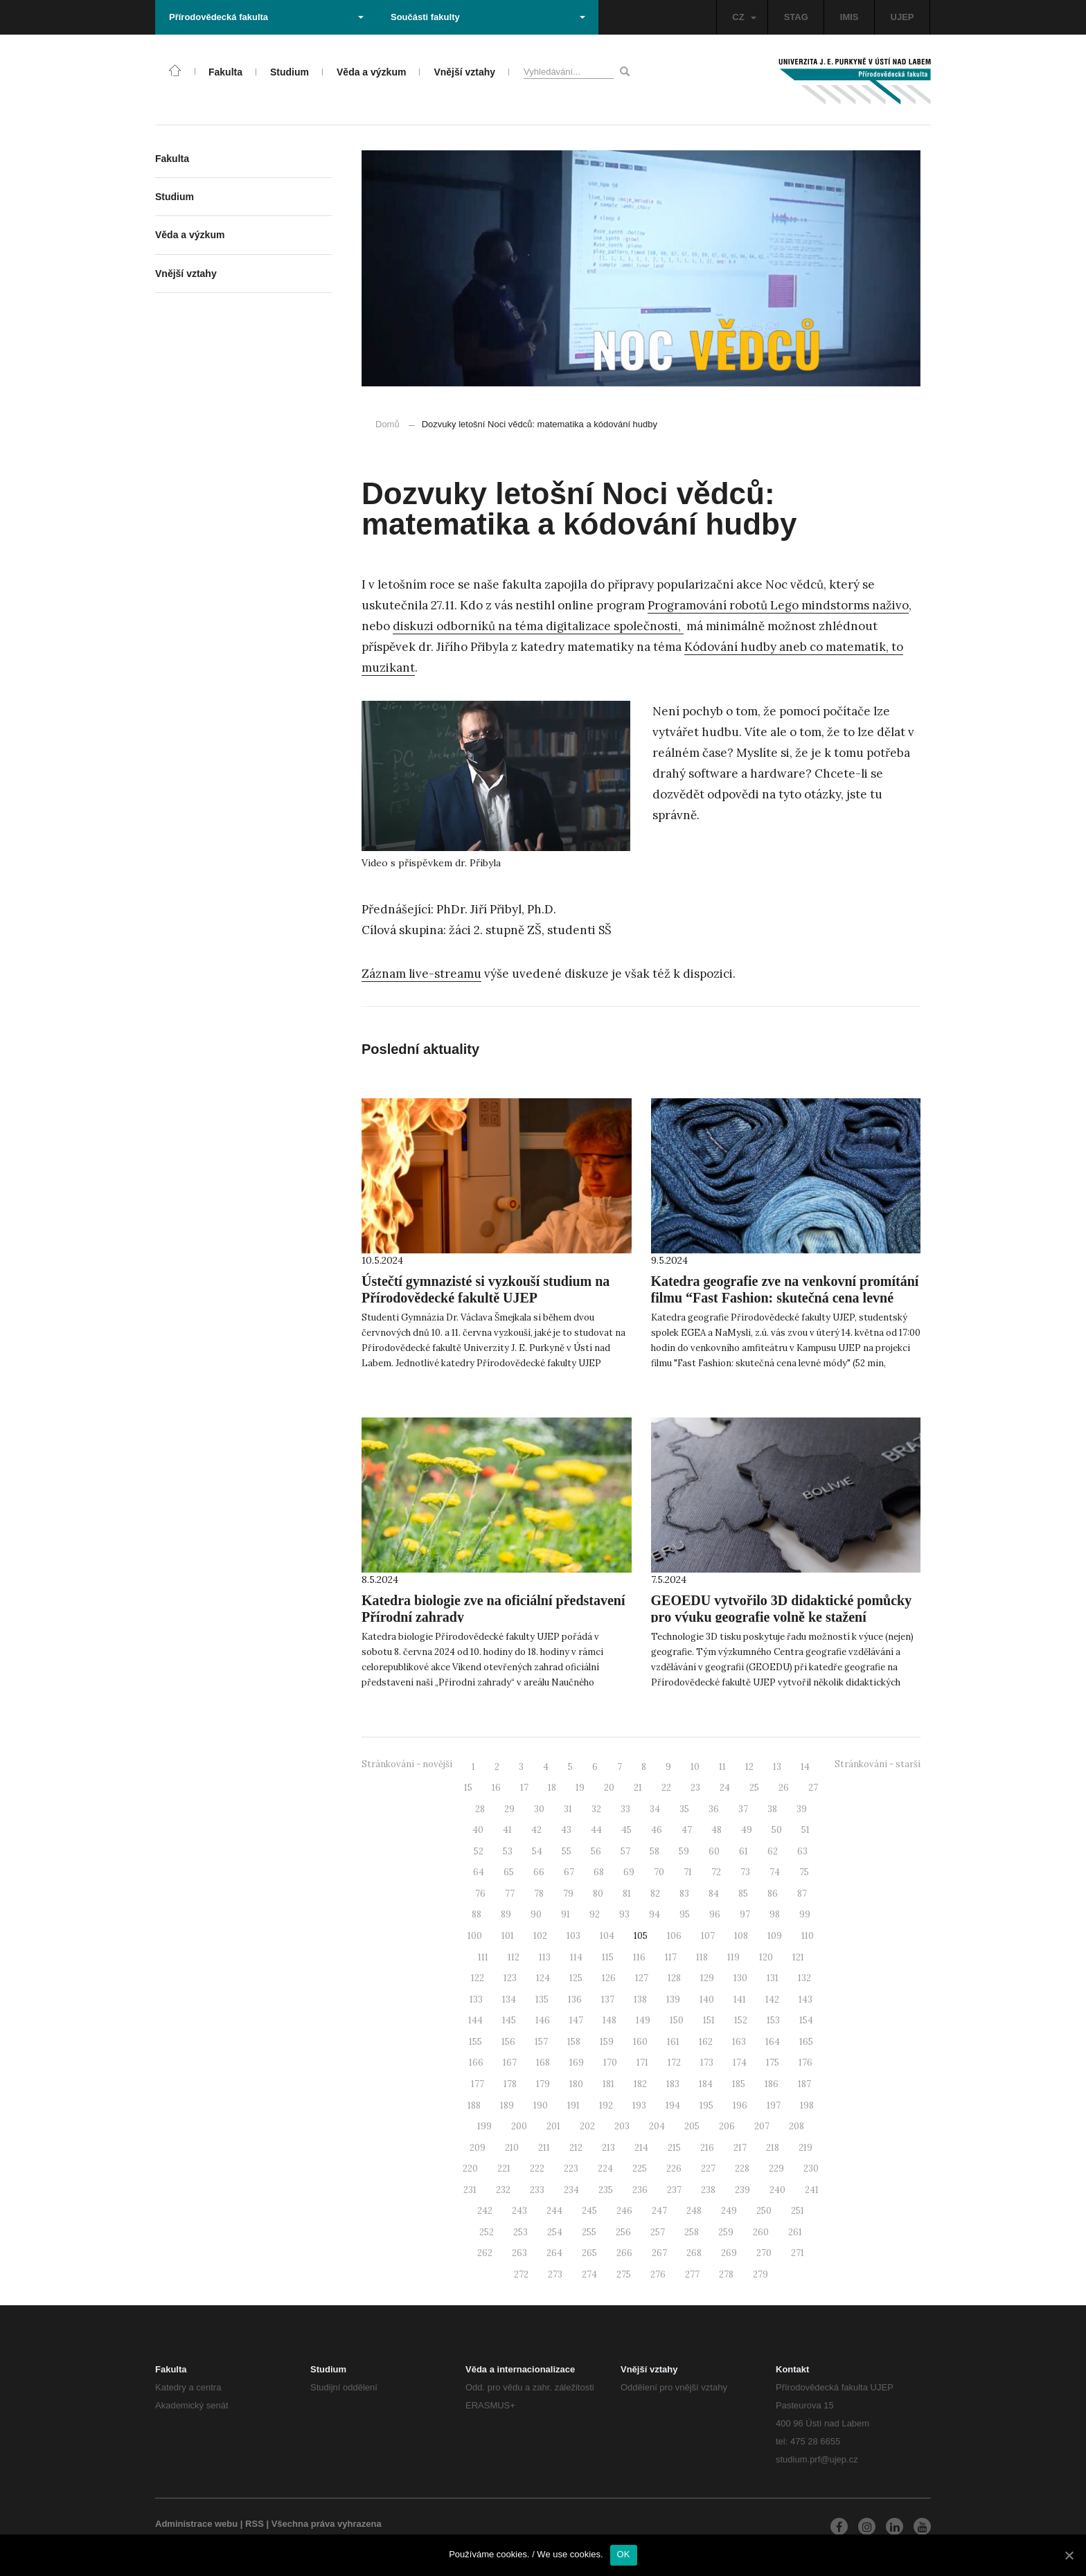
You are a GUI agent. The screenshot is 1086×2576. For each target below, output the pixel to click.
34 (655, 1809)
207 (761, 2126)
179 (543, 2084)
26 (783, 1788)
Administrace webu (196, 2524)
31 (568, 1809)
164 (772, 2042)
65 (509, 1872)
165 (806, 2042)
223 (571, 2168)
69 (628, 1872)
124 (543, 1978)
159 (607, 2042)
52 (478, 1851)
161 (673, 2042)
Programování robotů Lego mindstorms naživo (778, 605)
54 (537, 1851)
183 (672, 2084)
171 (642, 2062)
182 (640, 2084)
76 (480, 1893)
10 (695, 1767)
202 (587, 2126)
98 (774, 1914)
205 (692, 2126)
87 (802, 1893)
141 (739, 1999)
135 (542, 1999)
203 (622, 2126)
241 (812, 2190)
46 (656, 1830)
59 (684, 1851)
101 (507, 1936)
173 (706, 2062)
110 (807, 1936)
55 (566, 1851)
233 (537, 2190)
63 (802, 1851)
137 (607, 1999)
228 (742, 2168)
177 (477, 2084)
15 (468, 1788)
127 (641, 1978)
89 (506, 1914)
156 (508, 2042)
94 (654, 1914)
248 (694, 2211)
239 (742, 2190)
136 (575, 1999)
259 (725, 2232)
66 (538, 1872)
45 (626, 1830)
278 (726, 2274)
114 (576, 1957)
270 (764, 2253)
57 (625, 1851)
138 (640, 1999)
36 (714, 1809)
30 (539, 1809)
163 (739, 2042)
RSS (254, 2524)
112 (513, 1957)
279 (760, 2274)
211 (544, 2148)
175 (772, 2062)
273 (555, 2274)
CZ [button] (744, 17)
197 (774, 2105)
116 (639, 1957)
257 (657, 2232)
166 (476, 2062)
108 (741, 1936)
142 (772, 1999)
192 (606, 2105)
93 (624, 1914)
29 (509, 1809)
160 (640, 2042)
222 (537, 2168)
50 (777, 1830)
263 (519, 2253)
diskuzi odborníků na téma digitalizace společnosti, (538, 626)
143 (805, 1999)
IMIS (849, 17)
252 (486, 2232)
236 (640, 2190)
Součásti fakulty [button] (488, 17)
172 (674, 2062)
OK (623, 2554)
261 (795, 2232)
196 (740, 2105)
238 (708, 2190)
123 (510, 1978)
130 (740, 1978)
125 (575, 1978)
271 (797, 2253)
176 (805, 2062)
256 (623, 2232)
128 (674, 1978)
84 (714, 1893)
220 (470, 2168)
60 (714, 1851)
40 (477, 1830)
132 (804, 1978)
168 (543, 2062)
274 (589, 2274)
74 (774, 1872)
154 (806, 2020)
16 (496, 1788)
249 (729, 2211)
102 (540, 1936)
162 (706, 2042)
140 (707, 1999)
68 (599, 1872)
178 (510, 2084)
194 (673, 2105)
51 (805, 1830)
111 (483, 1957)
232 (503, 2190)
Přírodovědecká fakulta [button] (266, 17)
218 (772, 2148)
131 (772, 1978)
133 (476, 1999)
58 (654, 1851)
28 (480, 1809)
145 (509, 2020)
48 (716, 1830)
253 (520, 2232)
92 (594, 1914)
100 (475, 1936)
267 (659, 2253)
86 (772, 1893)
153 (773, 2020)
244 (554, 2211)
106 (674, 1936)
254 (554, 2232)
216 (707, 2148)
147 (576, 2020)
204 (657, 2126)
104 (607, 1936)
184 (706, 2084)
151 (709, 2020)
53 (508, 1851)
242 (484, 2211)
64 (478, 1872)
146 (542, 2020)
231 (470, 2190)
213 (608, 2148)
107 (708, 1936)
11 (722, 1767)
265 (589, 2253)
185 (738, 2084)
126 (609, 1978)
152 (740, 2020)
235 (605, 2190)
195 (706, 2105)
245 (589, 2211)
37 (743, 1809)
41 (507, 1830)
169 (576, 2062)
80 (598, 1893)
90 (536, 1914)
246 (624, 2211)
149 (643, 2020)
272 (521, 2274)
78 (539, 1893)
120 (766, 1957)
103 (573, 1936)
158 (573, 2042)
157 (541, 2042)
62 (772, 1851)
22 (666, 1788)
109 (774, 1936)
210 (512, 2148)
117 (671, 1957)
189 (507, 2105)
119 (733, 1957)
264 (554, 2253)
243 (519, 2211)
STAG (796, 17)
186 (771, 2084)
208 (796, 2126)
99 (804, 1914)
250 (764, 2211)
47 (687, 1830)
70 (659, 1872)
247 (659, 2211)
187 (804, 2084)
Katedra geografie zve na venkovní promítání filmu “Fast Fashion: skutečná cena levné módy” (785, 1297)
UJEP (902, 17)
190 (540, 2105)
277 (692, 2274)
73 (745, 1872)
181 (608, 2084)
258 (691, 2232)
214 (641, 2148)
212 (575, 2148)
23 (695, 1788)
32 (596, 1809)
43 (566, 1830)
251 (797, 2211)
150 (677, 2020)
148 (609, 2020)
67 (569, 1872)
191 (573, 2105)
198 (807, 2105)
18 (552, 1788)
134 (509, 1999)
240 (777, 2190)
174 (740, 2062)
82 (655, 1893)
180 (576, 2084)
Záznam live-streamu (421, 973)
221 (503, 2168)
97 (745, 1914)
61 (743, 1851)
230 (811, 2168)
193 (639, 2105)
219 (805, 2148)
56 (596, 1851)
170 (610, 2062)
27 (813, 1788)
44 (596, 1830)
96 (714, 1914)
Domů (387, 424)
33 (625, 1809)
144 (475, 2020)
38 (772, 1809)
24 (725, 1788)
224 (605, 2168)
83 (684, 1893)
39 (801, 1809)
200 (519, 2126)
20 (609, 1788)
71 (688, 1872)
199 (484, 2126)
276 (658, 2274)
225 (639, 2168)
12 (749, 1767)
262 (484, 2253)
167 (510, 2062)
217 (740, 2148)
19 (580, 1788)
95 (684, 1914)
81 (627, 1893)
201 (553, 2126)
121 (798, 1957)
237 (674, 2190)
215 (674, 2148)
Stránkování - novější (407, 1764)
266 (624, 2253)
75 (804, 1872)
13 (777, 1767)
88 (476, 1914)
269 (729, 2253)
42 (536, 1830)
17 (524, 1788)
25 (754, 1788)
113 (545, 1957)
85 (743, 1893)
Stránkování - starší (877, 1764)
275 (623, 2274)
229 (776, 2168)
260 (761, 2232)
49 (746, 1830)
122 (477, 1978)
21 (638, 1788)
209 (478, 2148)
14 (805, 1767)
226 (674, 2168)
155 (475, 2042)
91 (565, 1914)
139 (673, 1999)
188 (474, 2105)
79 (568, 1893)
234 (571, 2190)
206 (727, 2126)
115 (608, 1957)
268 (694, 2253)
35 (684, 1809)
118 (702, 1957)
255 (589, 2232)
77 (510, 1893)
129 (707, 1978)
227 (708, 2168)
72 (716, 1872)
